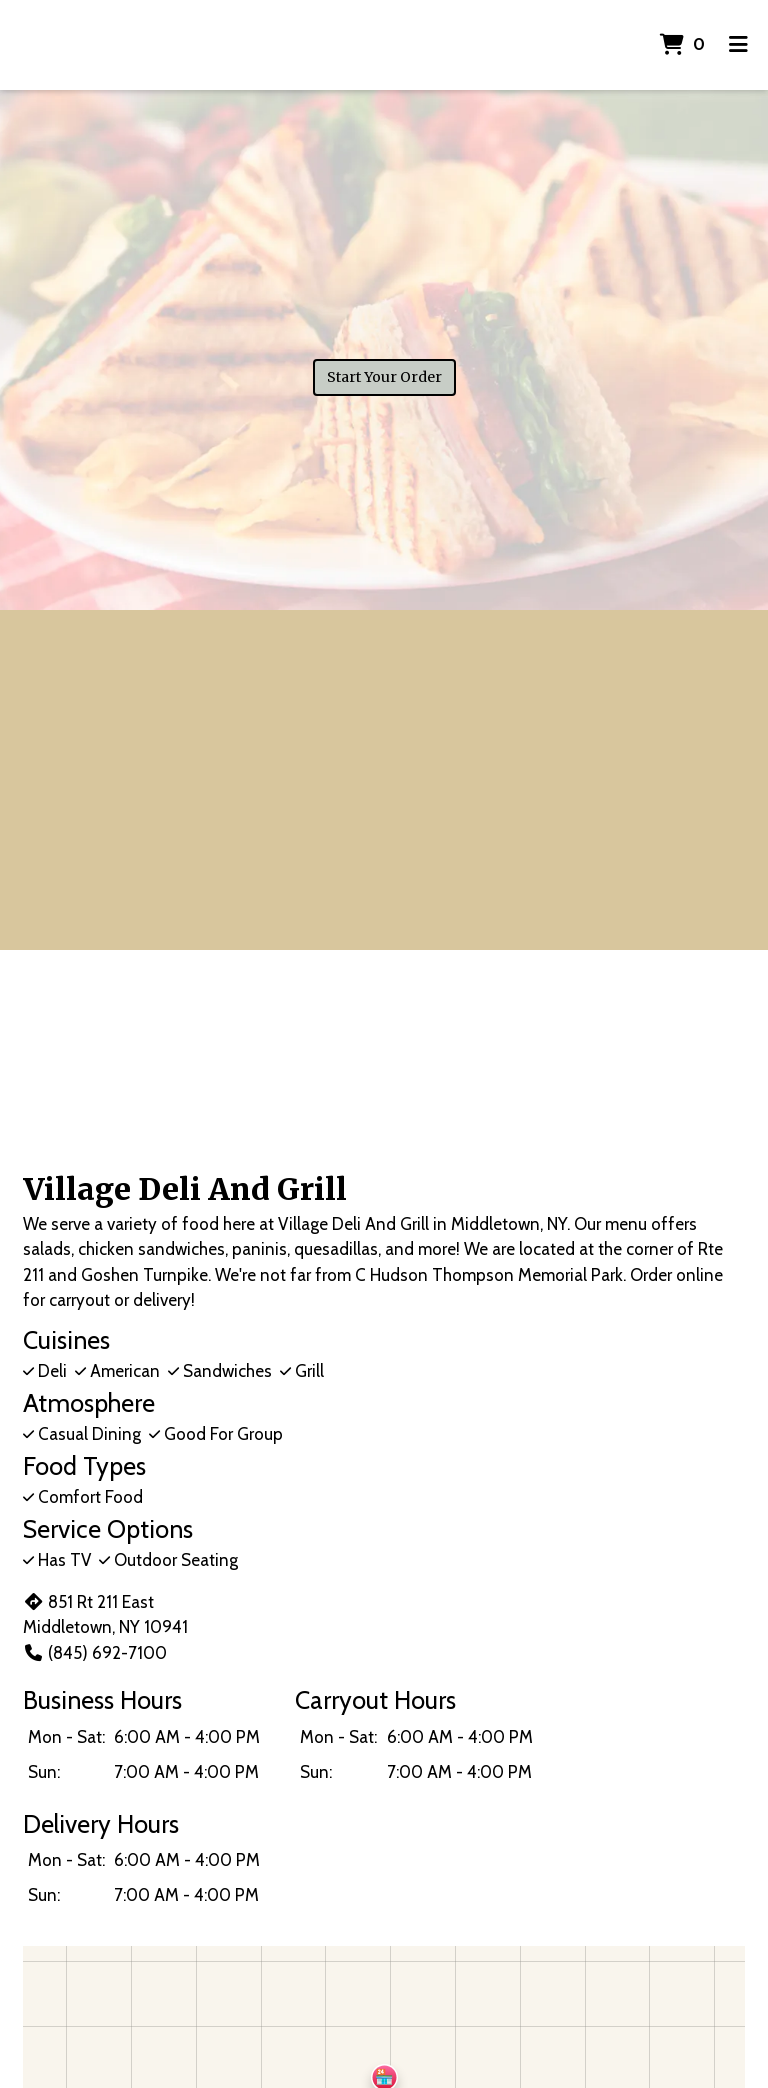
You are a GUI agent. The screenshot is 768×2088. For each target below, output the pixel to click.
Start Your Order (384, 377)
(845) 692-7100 (95, 1653)
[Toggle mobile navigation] (738, 45)
